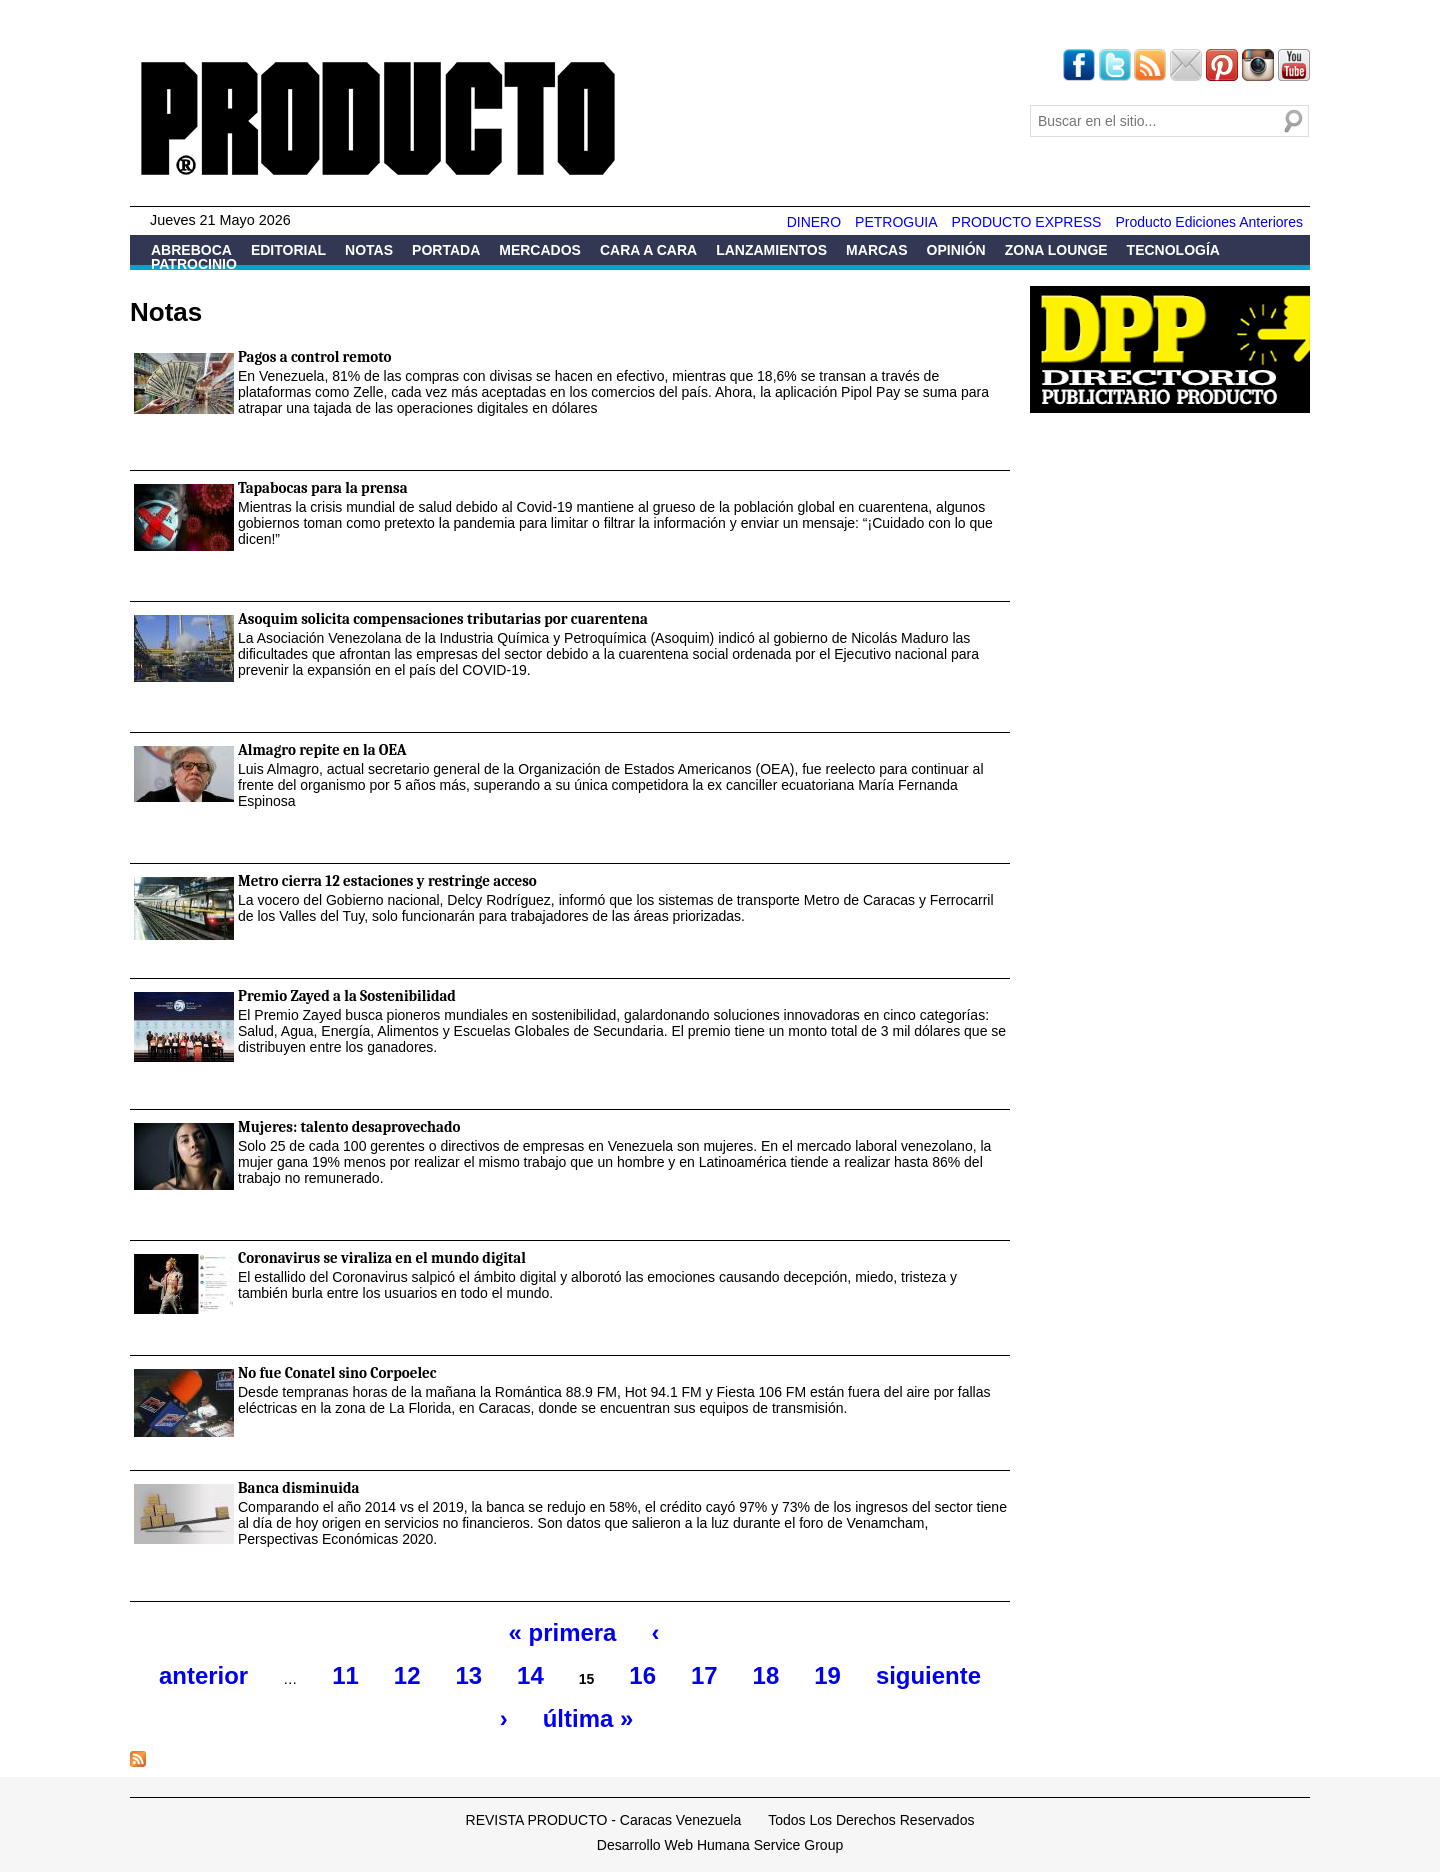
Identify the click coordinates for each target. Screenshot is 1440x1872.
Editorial (288, 250)
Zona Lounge (1056, 250)
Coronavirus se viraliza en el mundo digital (382, 1258)
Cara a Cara (648, 250)
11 (345, 1675)
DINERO (814, 222)
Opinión (956, 250)
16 (642, 1675)
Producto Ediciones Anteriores (1209, 222)
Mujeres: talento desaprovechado (349, 1127)
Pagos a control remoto (314, 357)
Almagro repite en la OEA (322, 750)
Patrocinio (194, 264)
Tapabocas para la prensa (323, 488)
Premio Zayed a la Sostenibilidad (347, 996)
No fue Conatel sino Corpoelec (337, 1373)
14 (530, 1675)
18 (766, 1675)
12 (407, 1675)
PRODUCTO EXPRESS (1027, 222)
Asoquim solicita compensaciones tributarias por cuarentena (443, 619)
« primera (563, 1632)
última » (588, 1718)
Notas (369, 250)
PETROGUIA (896, 222)
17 (704, 1675)
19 (827, 1675)
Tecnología (1173, 250)
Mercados (540, 250)
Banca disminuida (298, 1488)
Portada (446, 250)
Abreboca (191, 250)
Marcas (876, 250)
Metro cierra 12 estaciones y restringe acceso (387, 881)
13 (468, 1675)
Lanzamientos (771, 250)
